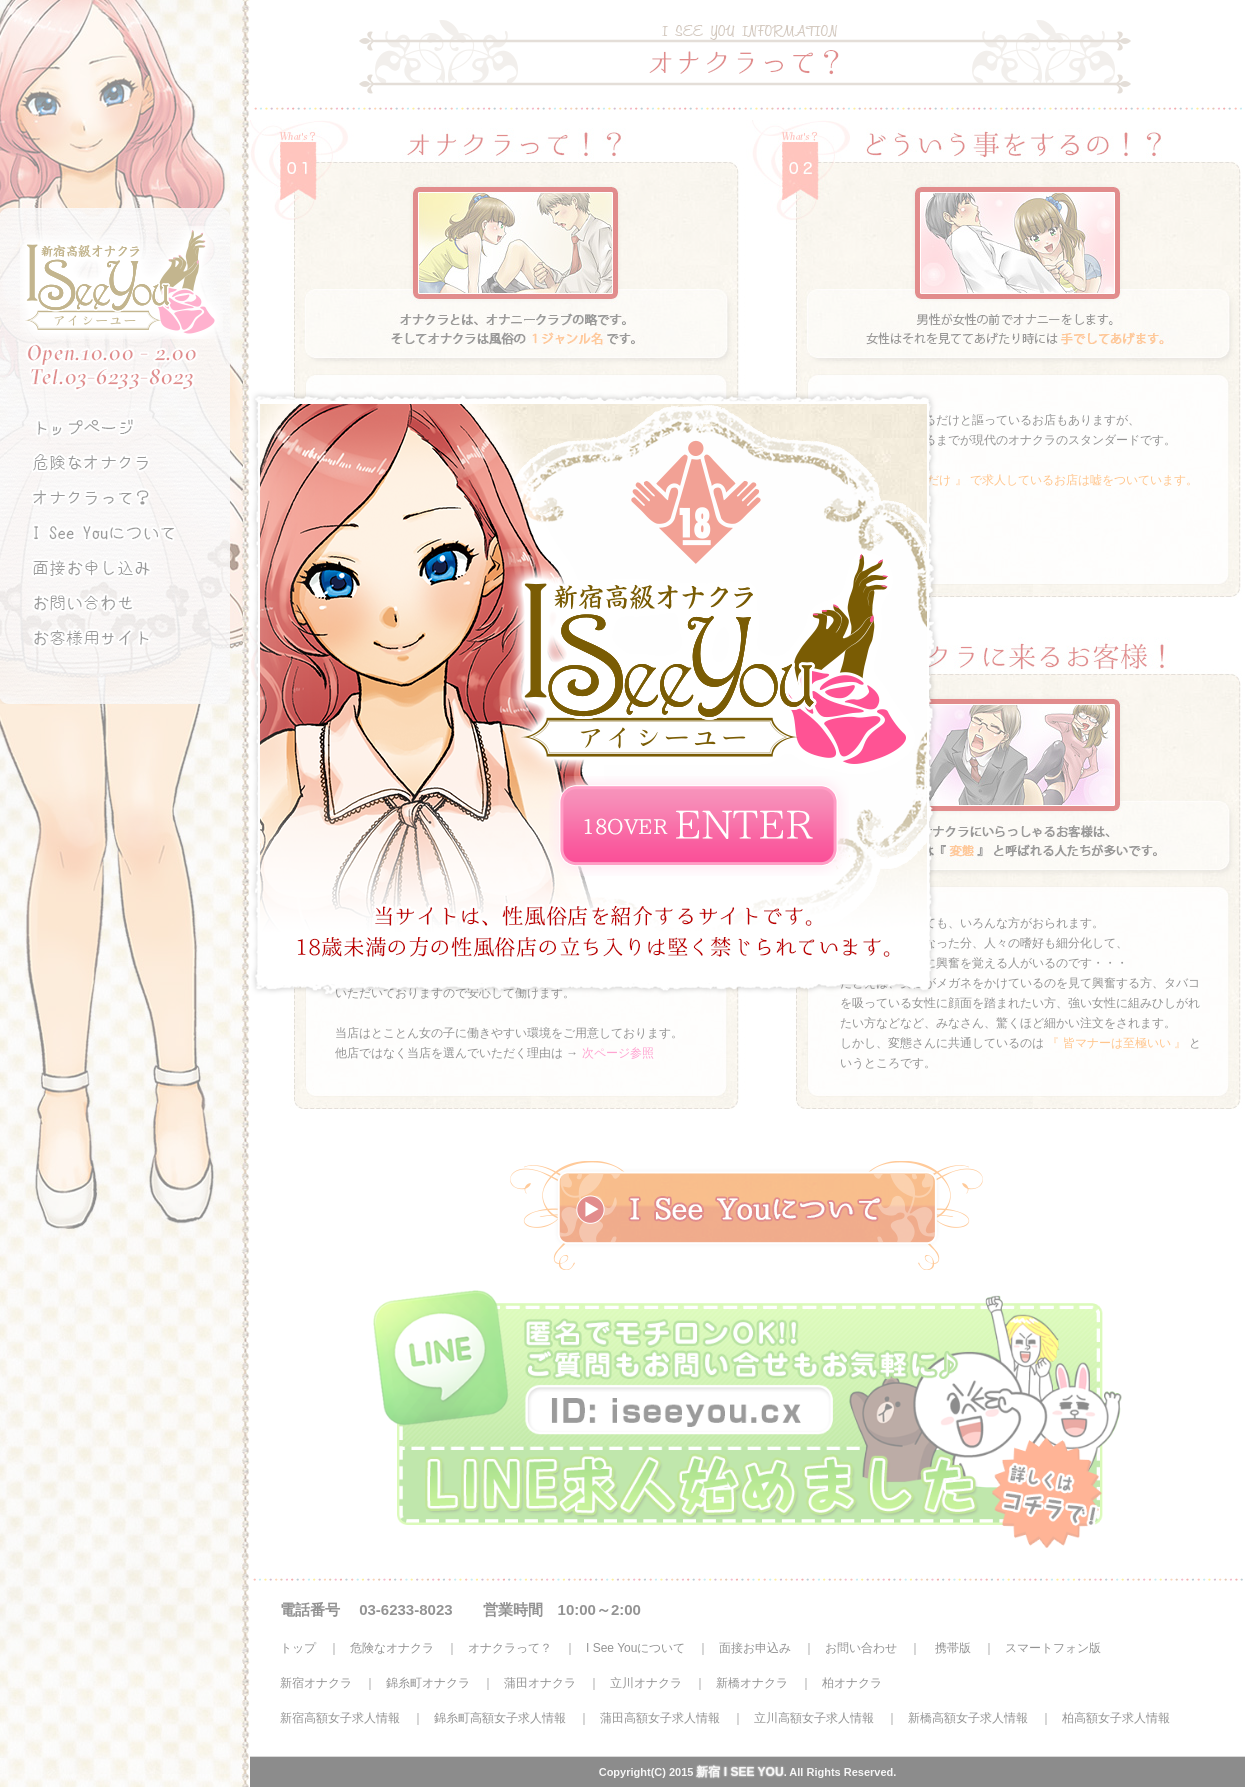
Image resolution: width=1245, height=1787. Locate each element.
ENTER (699, 826)
